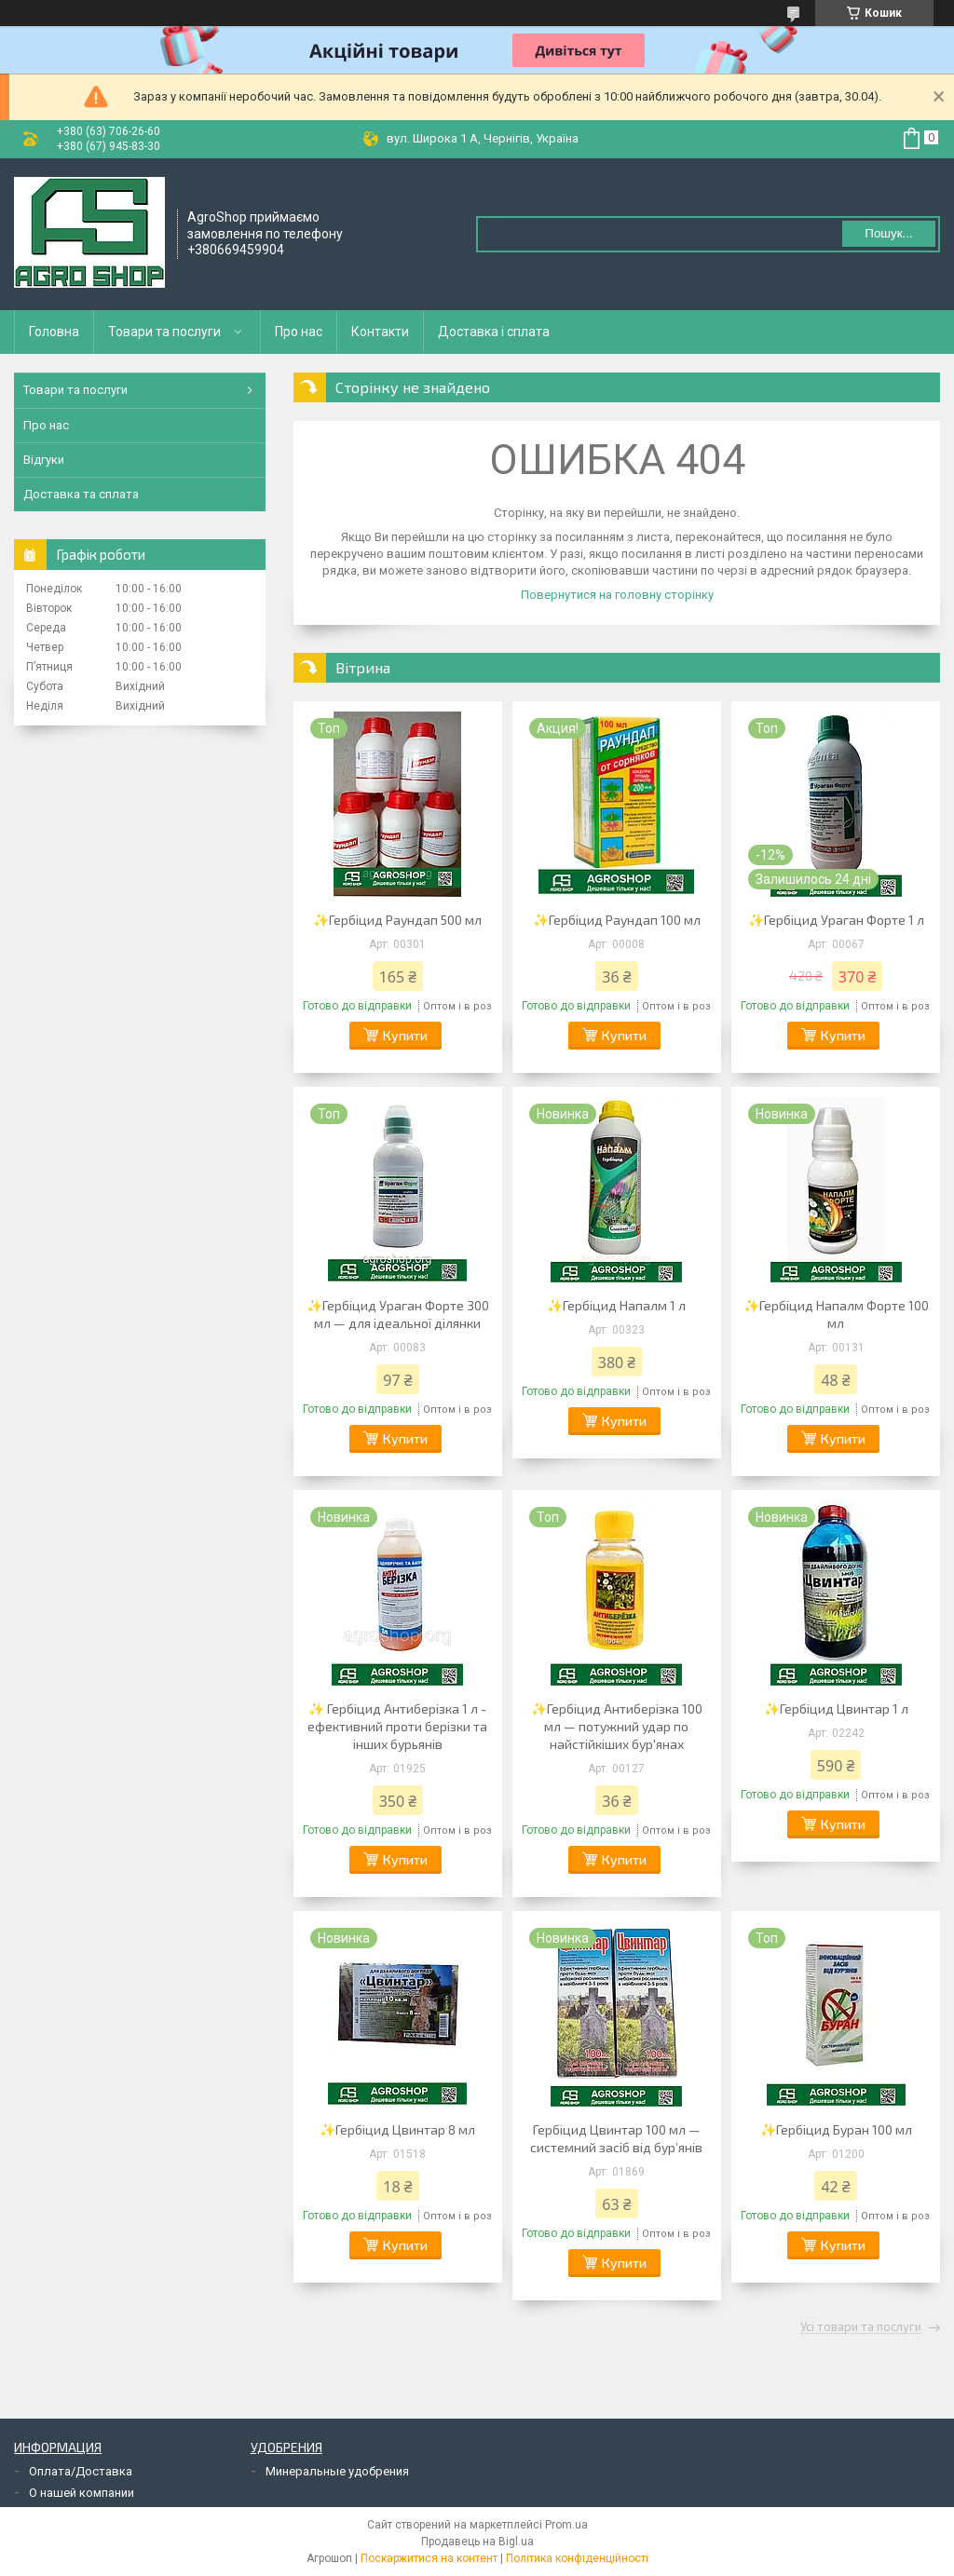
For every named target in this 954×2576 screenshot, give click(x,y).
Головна (54, 331)
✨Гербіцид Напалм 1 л (616, 1305)
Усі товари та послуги (860, 2327)
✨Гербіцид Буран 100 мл (836, 2129)
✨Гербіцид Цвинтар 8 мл (397, 2129)
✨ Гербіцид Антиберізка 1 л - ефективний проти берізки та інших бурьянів (397, 1726)
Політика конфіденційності (577, 2558)
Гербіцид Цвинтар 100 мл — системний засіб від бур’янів (616, 2138)
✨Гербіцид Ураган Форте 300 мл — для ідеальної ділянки (398, 1314)
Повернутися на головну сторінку (617, 595)
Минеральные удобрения (337, 2471)
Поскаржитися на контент (429, 2558)
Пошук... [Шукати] (888, 233)
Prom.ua (566, 2524)
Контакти (380, 331)
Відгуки (43, 460)
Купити (405, 1035)
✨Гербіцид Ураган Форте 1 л (836, 920)
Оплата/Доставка (80, 2471)
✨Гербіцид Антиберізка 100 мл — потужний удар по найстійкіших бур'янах (616, 1726)
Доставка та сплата (81, 494)
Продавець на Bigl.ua (477, 2541)
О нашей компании (81, 2493)
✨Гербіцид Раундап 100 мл (617, 920)
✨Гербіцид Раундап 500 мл (397, 920)
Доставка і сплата (494, 331)
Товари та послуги (164, 331)
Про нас (298, 331)
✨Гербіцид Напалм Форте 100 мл (836, 1314)
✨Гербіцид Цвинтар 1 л (836, 1708)
